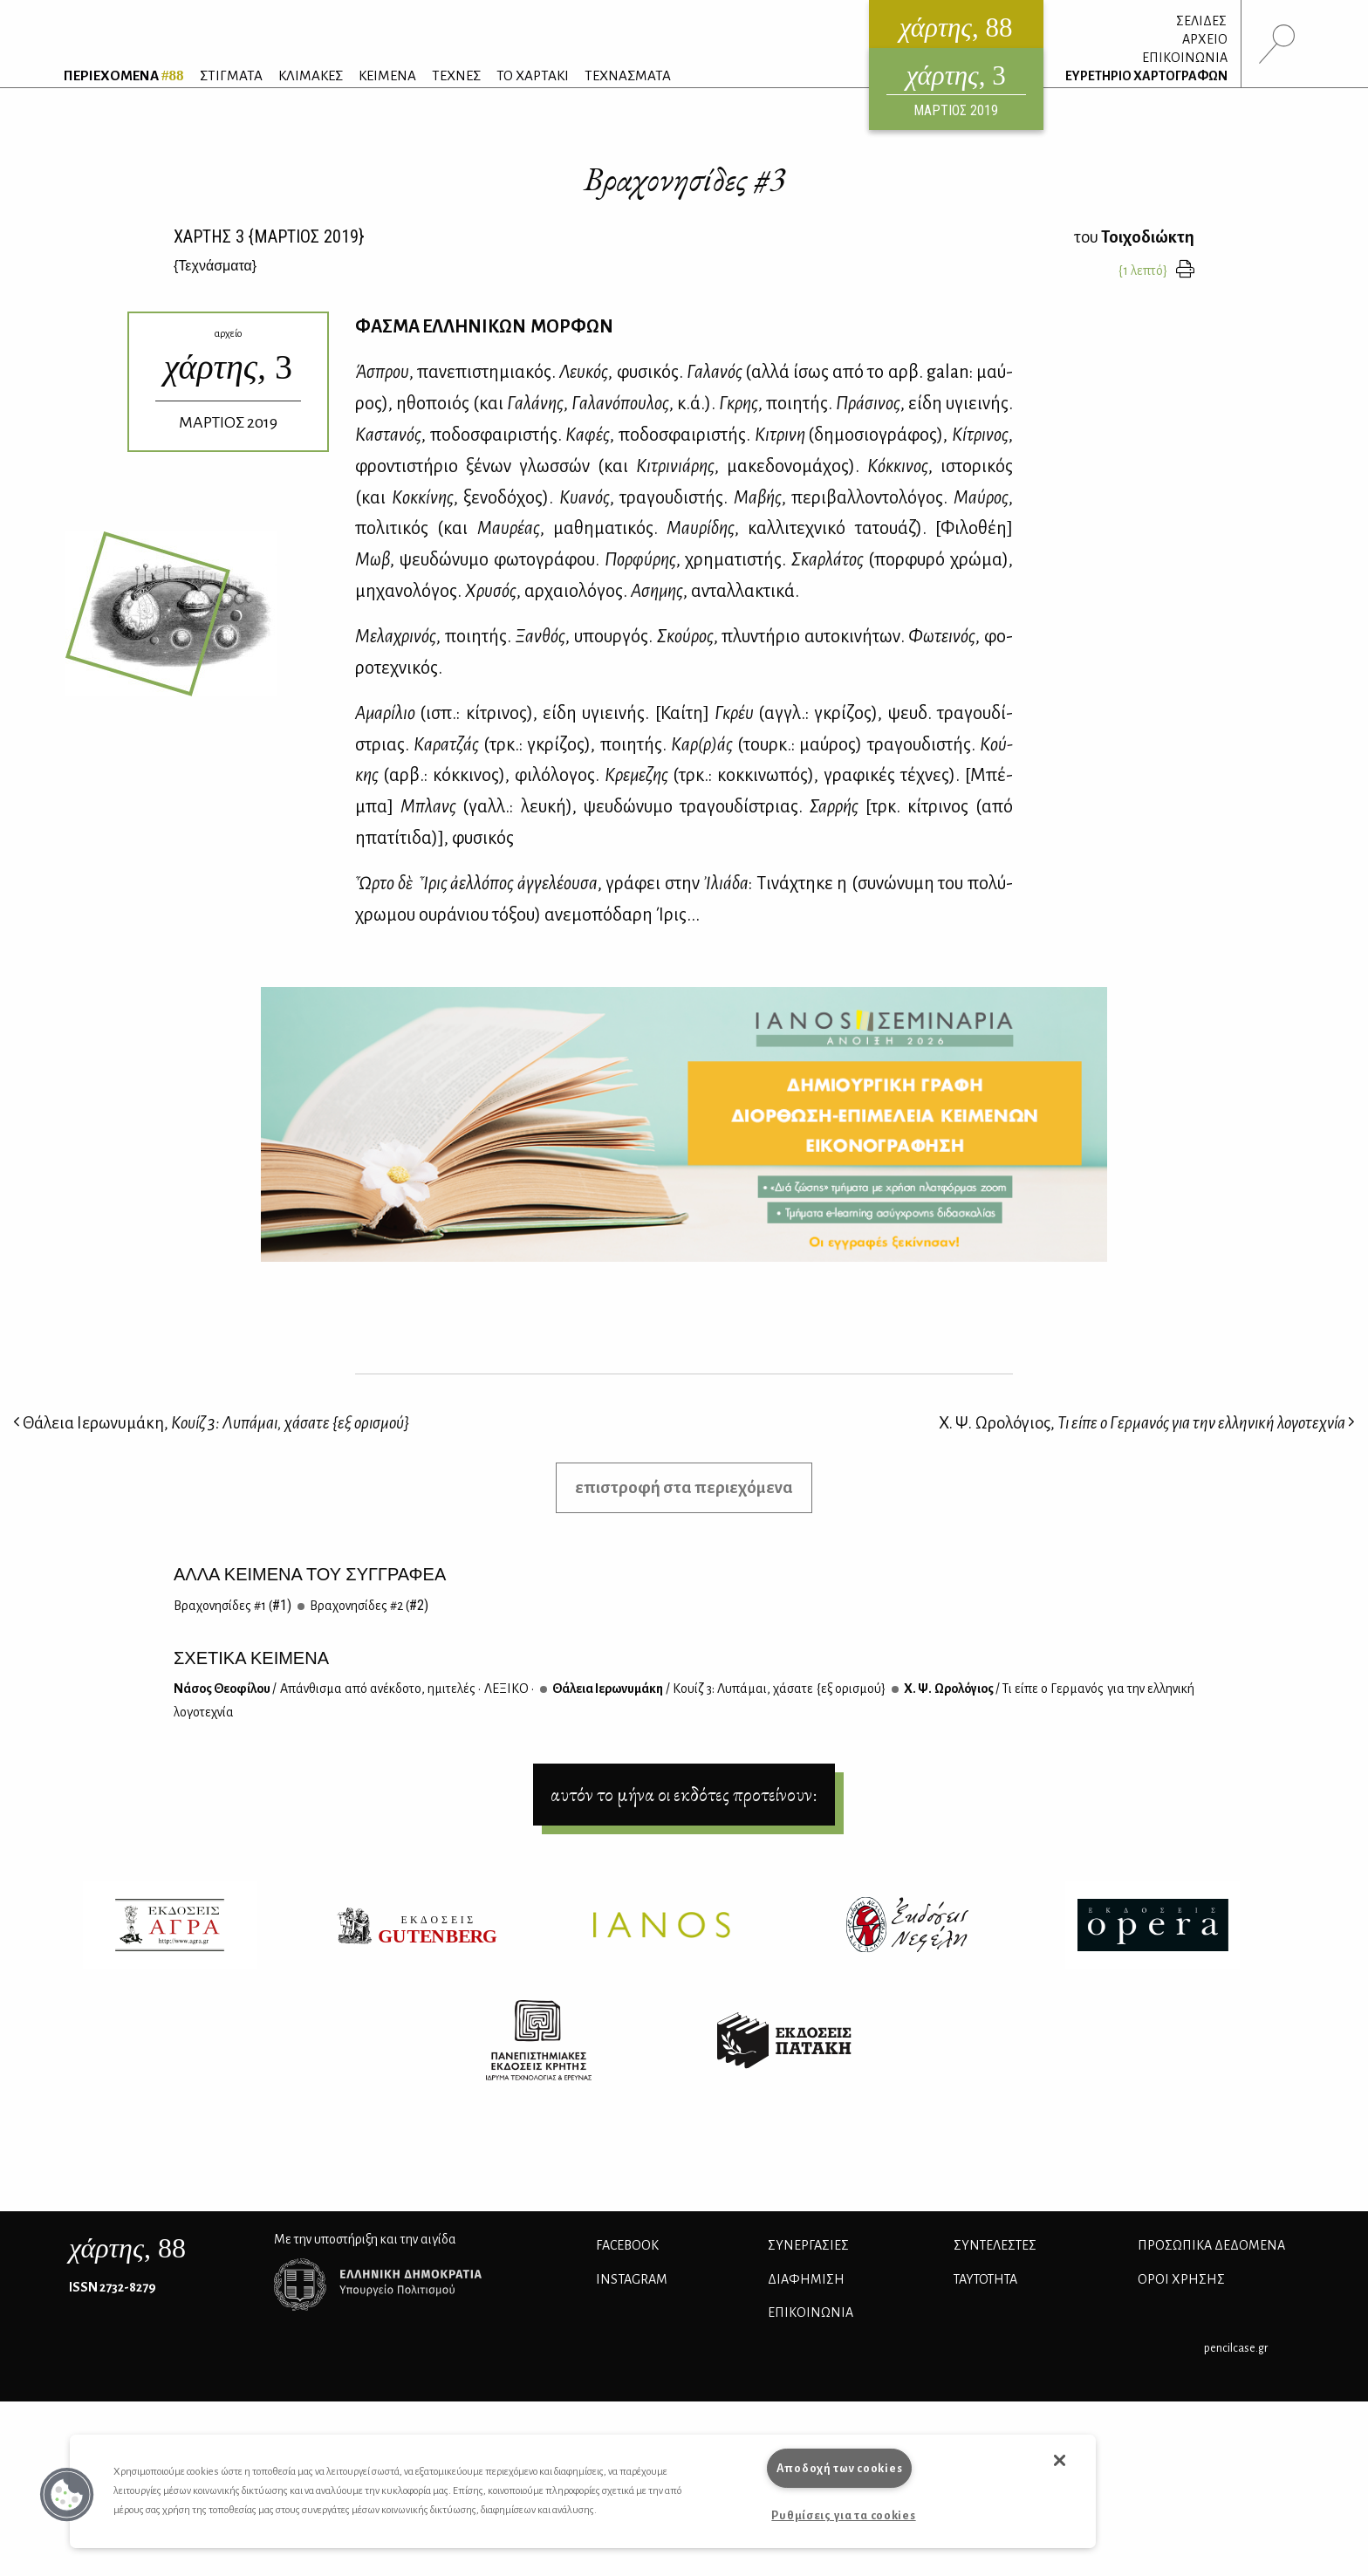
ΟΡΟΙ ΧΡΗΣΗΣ (1181, 2279)
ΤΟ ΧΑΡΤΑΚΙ (532, 75)
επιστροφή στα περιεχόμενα (684, 1487)
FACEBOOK (627, 2245)
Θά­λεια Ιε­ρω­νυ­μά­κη (718, 1689)
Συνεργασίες (808, 2245)
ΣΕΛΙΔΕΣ (1201, 21)
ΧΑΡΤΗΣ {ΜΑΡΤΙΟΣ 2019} (269, 236)
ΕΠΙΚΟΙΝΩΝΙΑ (1185, 58)
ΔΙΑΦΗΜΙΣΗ (806, 2279)
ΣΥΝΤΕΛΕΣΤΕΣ (995, 2245)
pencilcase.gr (1236, 2347)
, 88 (127, 2248)
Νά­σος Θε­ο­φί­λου (354, 1689)
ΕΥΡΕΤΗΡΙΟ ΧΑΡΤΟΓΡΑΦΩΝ (1146, 76)
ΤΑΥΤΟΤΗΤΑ (985, 2279)
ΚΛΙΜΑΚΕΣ (310, 75)
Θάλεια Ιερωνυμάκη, (211, 1423)
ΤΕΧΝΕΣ (456, 75)
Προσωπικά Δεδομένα (1211, 2245)
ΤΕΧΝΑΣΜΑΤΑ (628, 75)
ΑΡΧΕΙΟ (1205, 39)
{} (215, 265)
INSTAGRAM (631, 2279)
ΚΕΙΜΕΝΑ (387, 75)
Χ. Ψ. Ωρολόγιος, (1147, 1423)
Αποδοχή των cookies (839, 2468)
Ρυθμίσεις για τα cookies (843, 2515)
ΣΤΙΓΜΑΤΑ (231, 75)
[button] (67, 2495)
